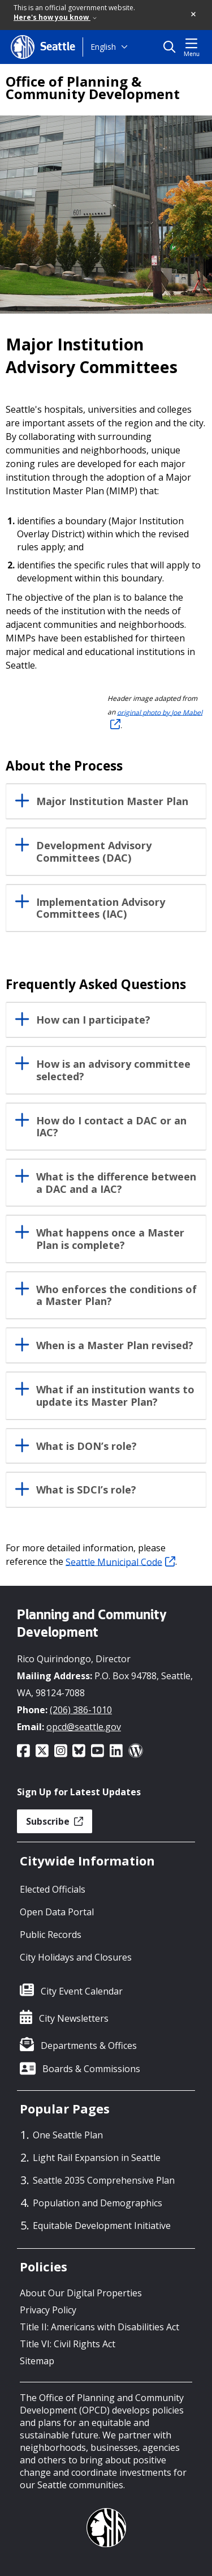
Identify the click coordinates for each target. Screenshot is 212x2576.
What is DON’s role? (86, 1446)
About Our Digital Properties (81, 2293)
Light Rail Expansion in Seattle (97, 2157)
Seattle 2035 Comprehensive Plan (104, 2180)
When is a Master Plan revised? (114, 1346)
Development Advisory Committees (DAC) (94, 852)
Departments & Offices (89, 2045)
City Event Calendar (82, 1991)
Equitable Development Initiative (102, 2225)
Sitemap (37, 2361)
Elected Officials (52, 1889)
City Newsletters (74, 2018)
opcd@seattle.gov (83, 1727)
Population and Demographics (97, 2203)
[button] (194, 15)
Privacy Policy (48, 2310)
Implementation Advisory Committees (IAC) (100, 908)
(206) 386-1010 (81, 1710)
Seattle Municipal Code (120, 1561)
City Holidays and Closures (76, 1957)
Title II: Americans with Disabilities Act (99, 2327)
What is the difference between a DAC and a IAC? (116, 1183)
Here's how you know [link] (55, 17)
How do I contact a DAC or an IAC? (111, 1127)
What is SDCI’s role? (86, 1490)
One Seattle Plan (68, 2135)
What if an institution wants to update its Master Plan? (115, 1396)
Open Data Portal (57, 1912)
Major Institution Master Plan (112, 801)
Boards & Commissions (91, 2068)
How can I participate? (93, 1020)
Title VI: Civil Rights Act (67, 2344)
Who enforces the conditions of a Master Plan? (116, 1295)
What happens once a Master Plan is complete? (110, 1239)
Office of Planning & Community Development (93, 87)
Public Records (50, 1934)
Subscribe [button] (54, 1821)
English (103, 46)
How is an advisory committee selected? (113, 1070)
